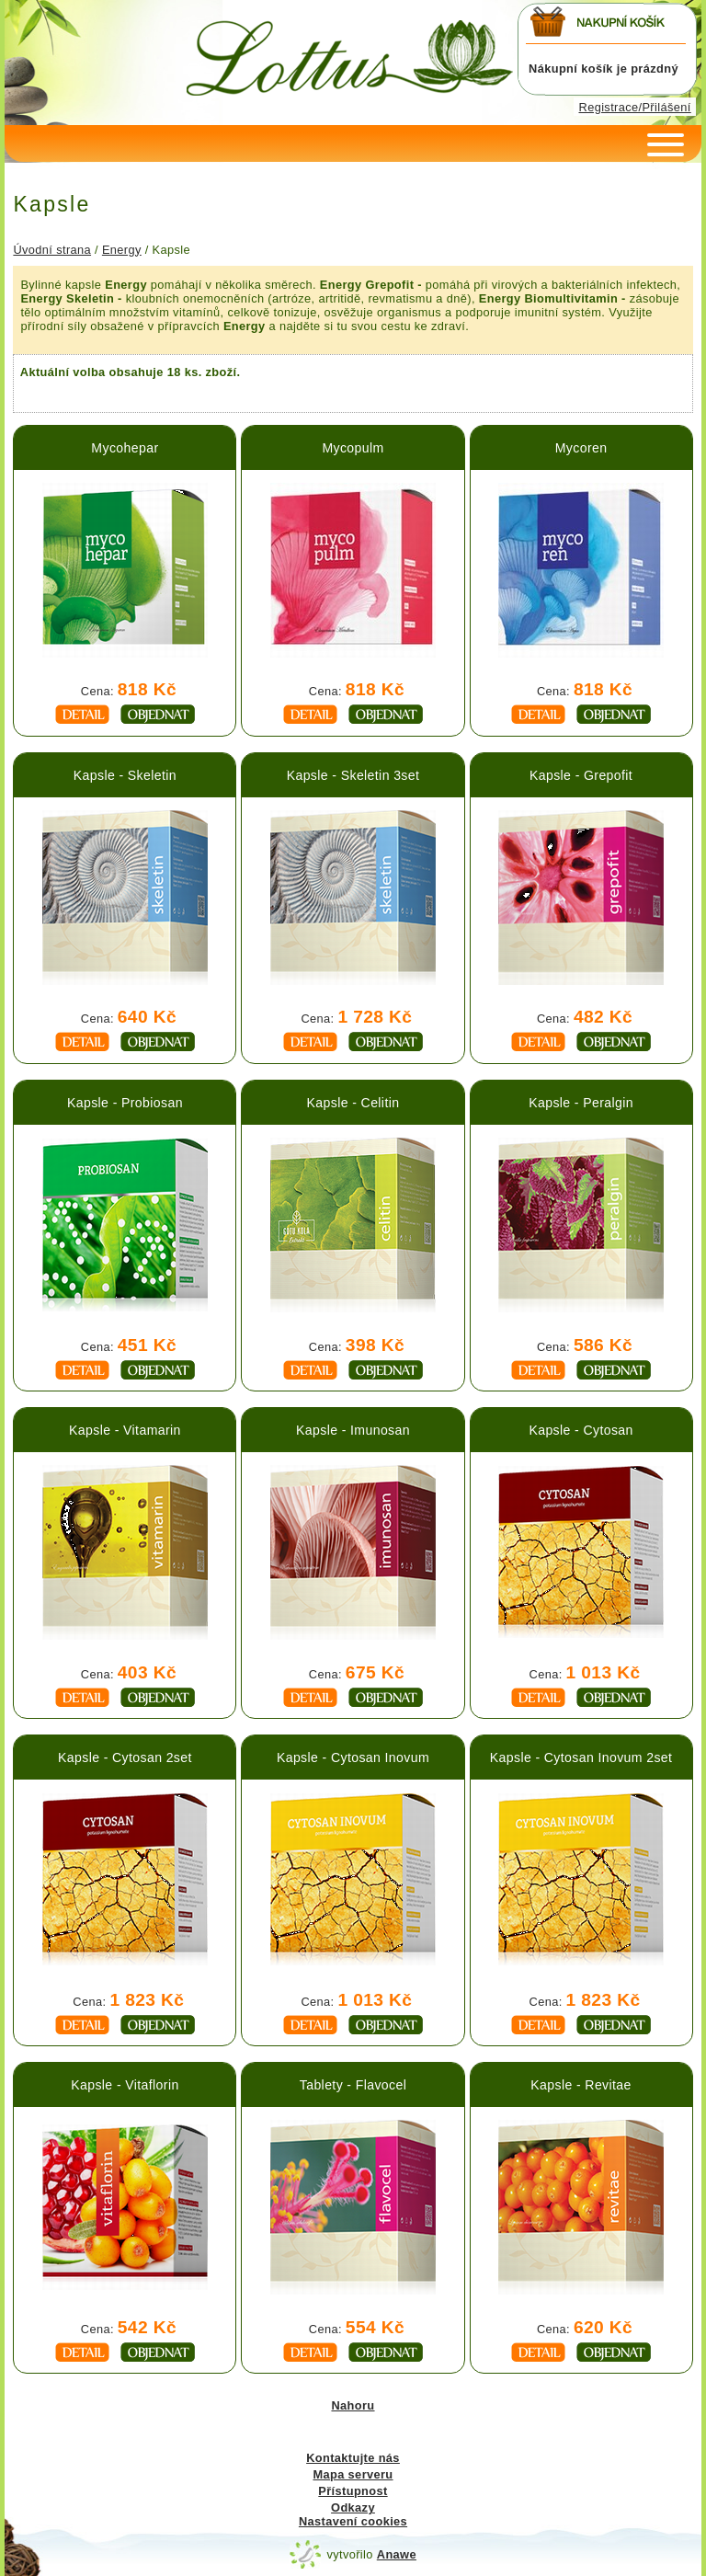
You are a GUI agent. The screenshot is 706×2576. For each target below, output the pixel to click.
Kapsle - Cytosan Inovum (353, 1757)
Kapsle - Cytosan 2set (125, 1757)
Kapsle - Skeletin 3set (353, 775)
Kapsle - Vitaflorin (124, 2085)
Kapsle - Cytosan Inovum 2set (581, 1757)
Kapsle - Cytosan (580, 1430)
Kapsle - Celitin (353, 1102)
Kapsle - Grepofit (581, 775)
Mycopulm (352, 448)
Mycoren (581, 448)
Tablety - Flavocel (353, 2085)
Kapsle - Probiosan (125, 1102)
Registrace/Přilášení (635, 107)
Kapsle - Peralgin (581, 1102)
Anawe (396, 2554)
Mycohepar (124, 448)
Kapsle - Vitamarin (125, 1430)
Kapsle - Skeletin (125, 775)
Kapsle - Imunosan (353, 1430)
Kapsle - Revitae (580, 2085)
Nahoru (352, 2405)
